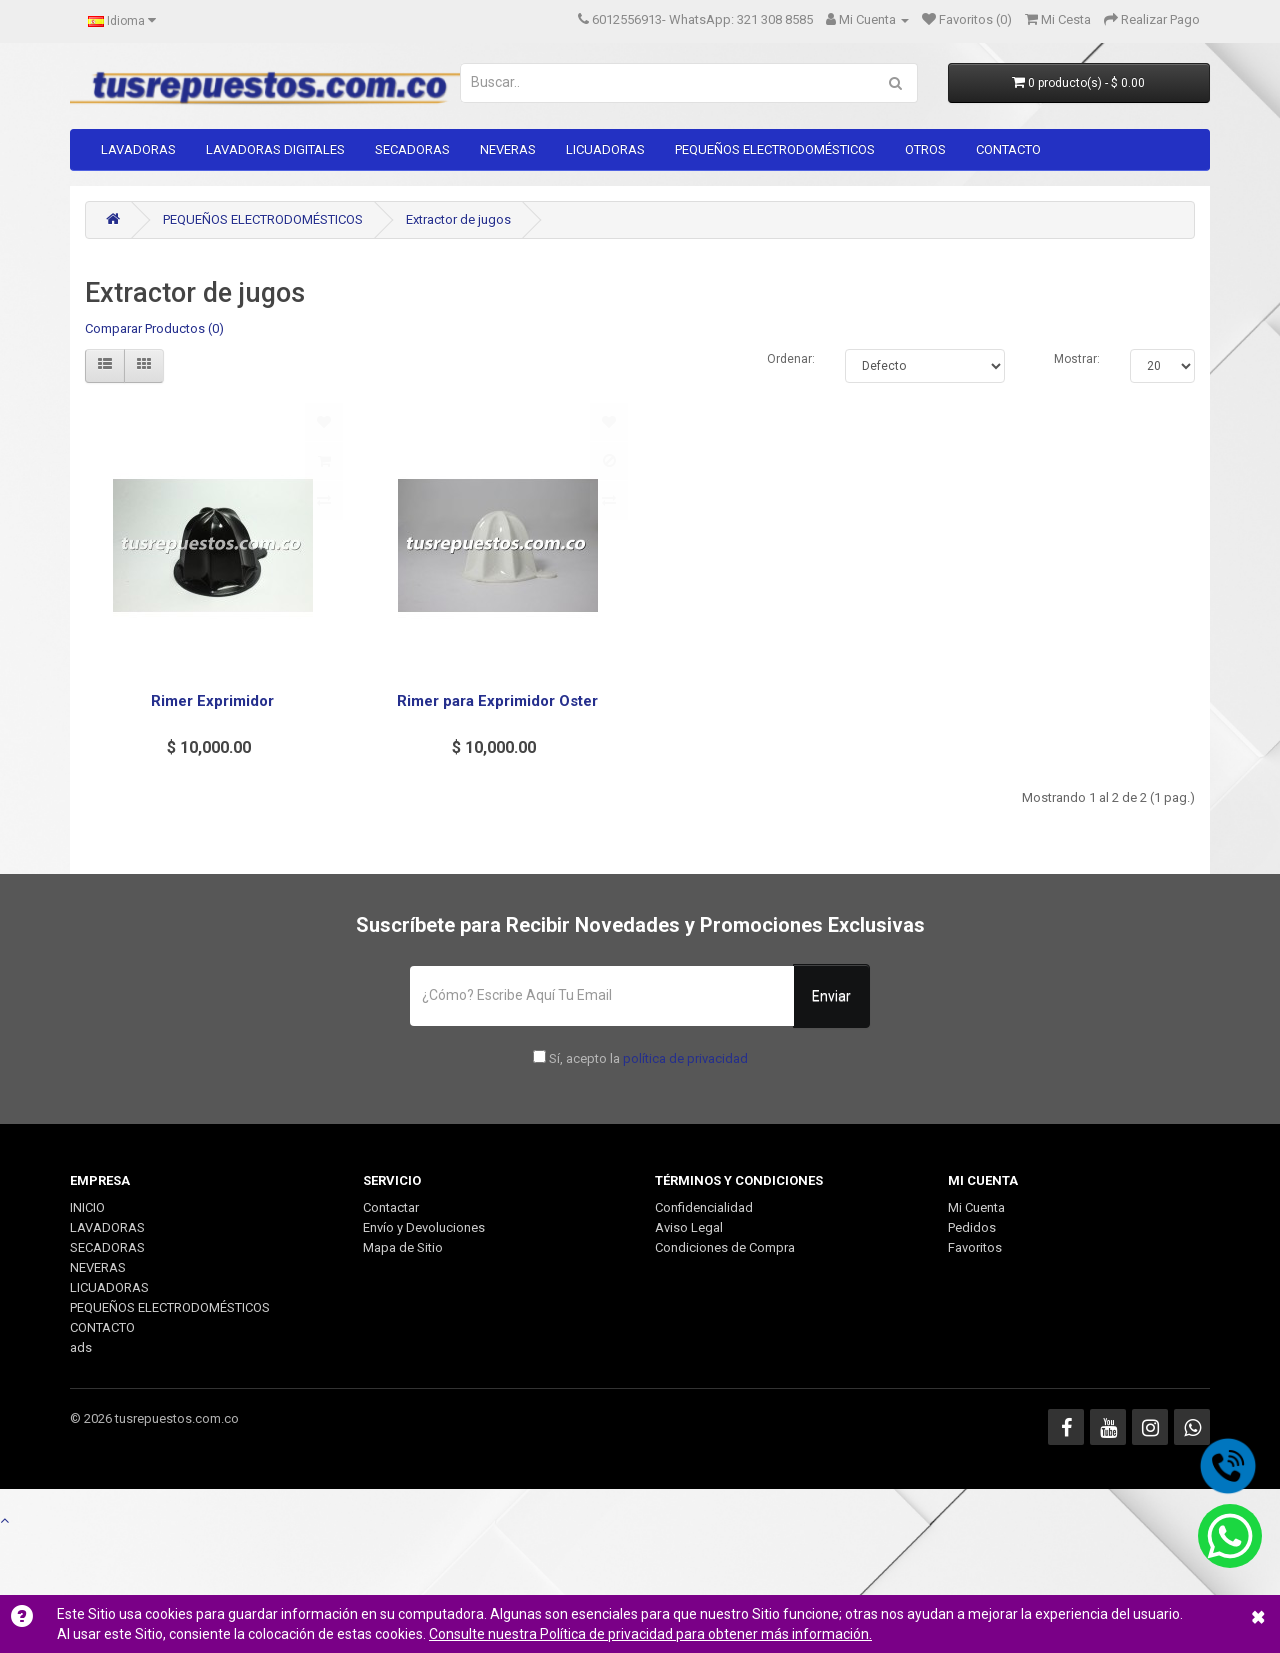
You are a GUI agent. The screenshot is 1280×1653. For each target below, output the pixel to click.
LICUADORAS (605, 149)
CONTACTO (1008, 149)
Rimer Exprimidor (212, 701)
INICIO (87, 1207)
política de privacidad (685, 1058)
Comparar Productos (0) (154, 328)
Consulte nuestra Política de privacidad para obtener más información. (650, 1634)
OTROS (925, 149)
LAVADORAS (138, 149)
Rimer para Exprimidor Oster (497, 701)
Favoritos (975, 1247)
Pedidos (972, 1227)
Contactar (391, 1207)
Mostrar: (1077, 359)
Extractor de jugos (458, 219)
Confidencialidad (704, 1207)
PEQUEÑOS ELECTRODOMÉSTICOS (775, 149)
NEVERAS (508, 149)
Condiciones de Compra (725, 1247)
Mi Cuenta (976, 1207)
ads (81, 1347)
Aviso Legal (689, 1227)
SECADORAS (412, 149)
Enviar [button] (831, 996)
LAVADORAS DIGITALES (275, 149)
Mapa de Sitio (403, 1247)
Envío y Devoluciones (424, 1227)
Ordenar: (791, 359)
